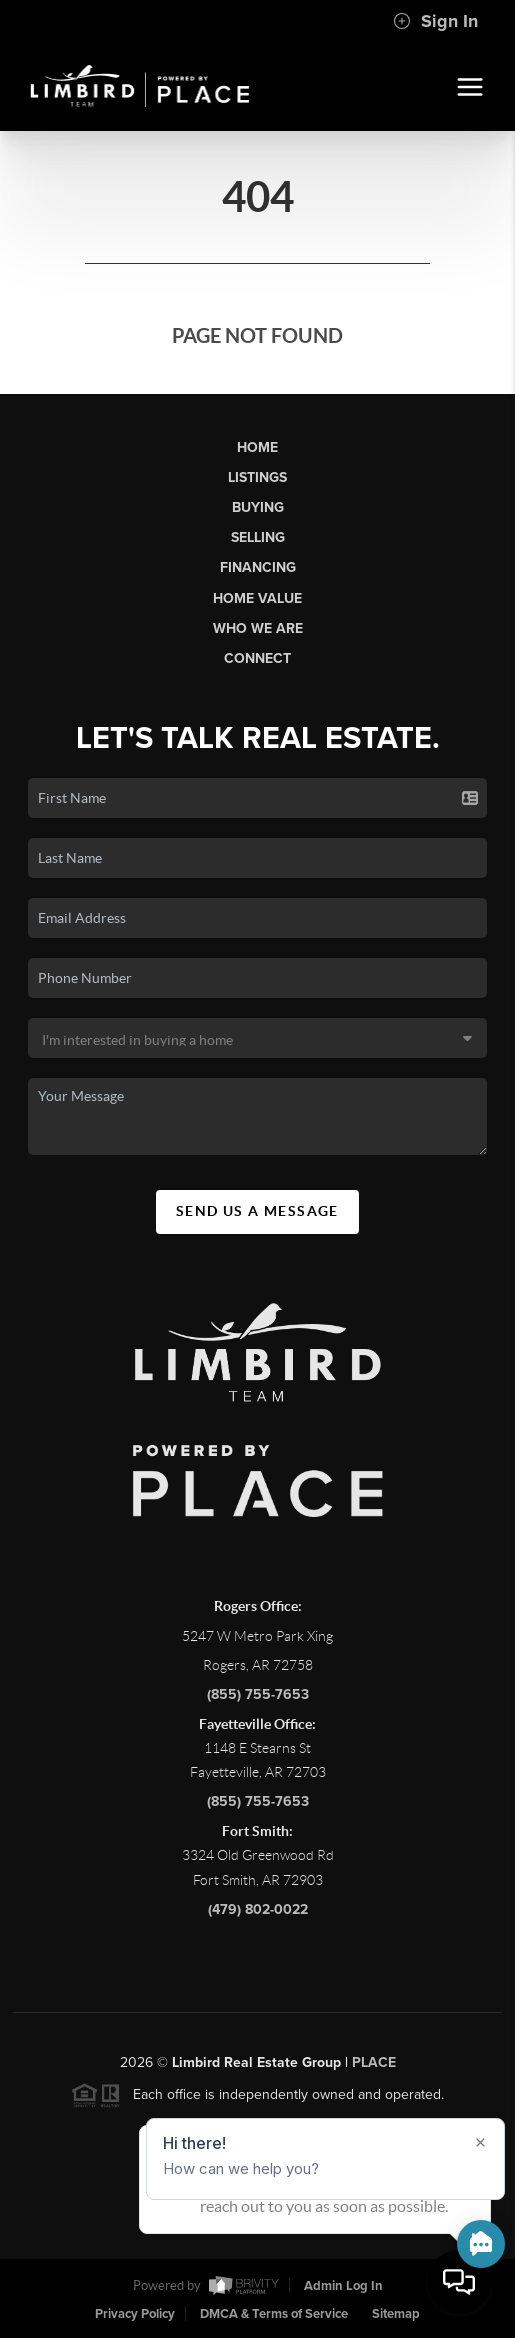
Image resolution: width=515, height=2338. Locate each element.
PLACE (374, 2069)
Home (257, 447)
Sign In (435, 21)
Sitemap (396, 2314)
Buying (258, 507)
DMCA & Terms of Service (274, 2314)
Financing (258, 567)
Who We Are (258, 628)
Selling (258, 537)
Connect (257, 658)
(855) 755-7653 (258, 1701)
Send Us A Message (257, 1211)
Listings (257, 477)
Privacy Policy (135, 2314)
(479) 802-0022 (258, 1916)
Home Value (257, 598)
